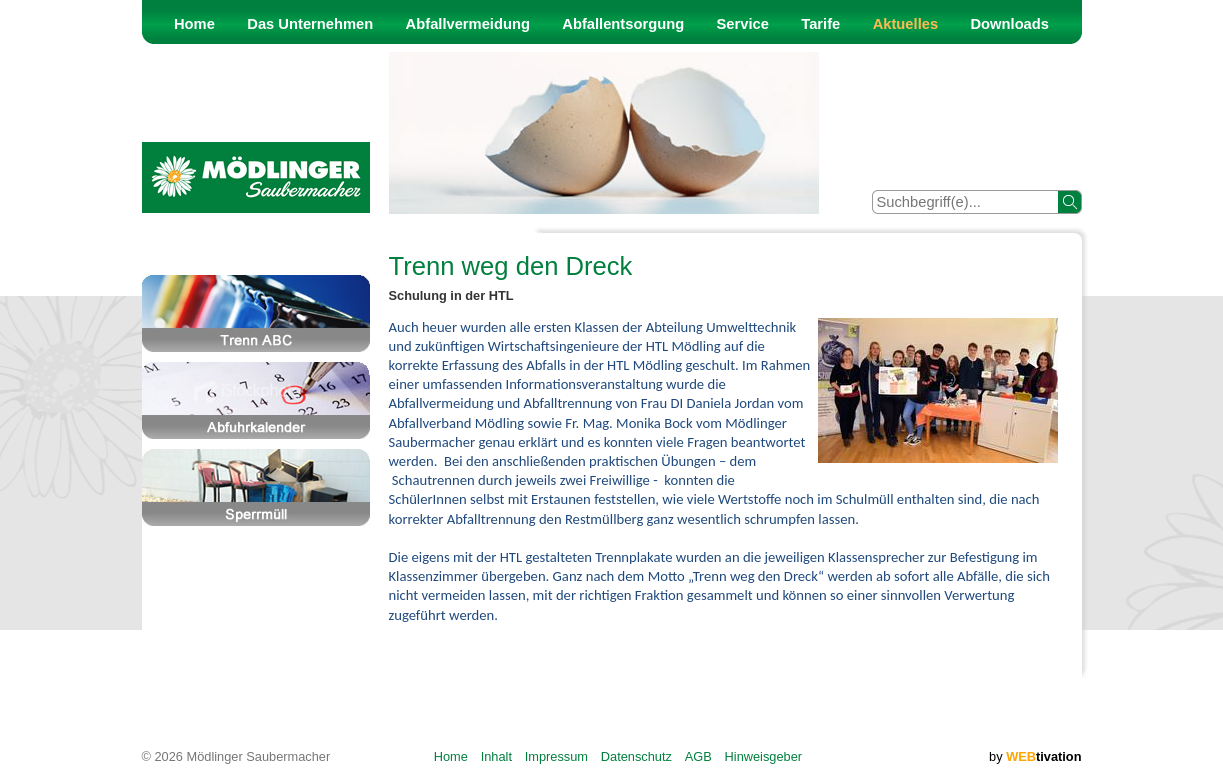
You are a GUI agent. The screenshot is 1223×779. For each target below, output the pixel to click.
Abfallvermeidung (468, 24)
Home (194, 24)
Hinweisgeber (764, 756)
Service (743, 24)
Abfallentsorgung (623, 24)
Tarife (820, 24)
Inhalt (496, 756)
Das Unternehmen (310, 24)
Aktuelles (905, 24)
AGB (698, 756)
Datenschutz (636, 756)
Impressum (556, 756)
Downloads (1009, 24)
